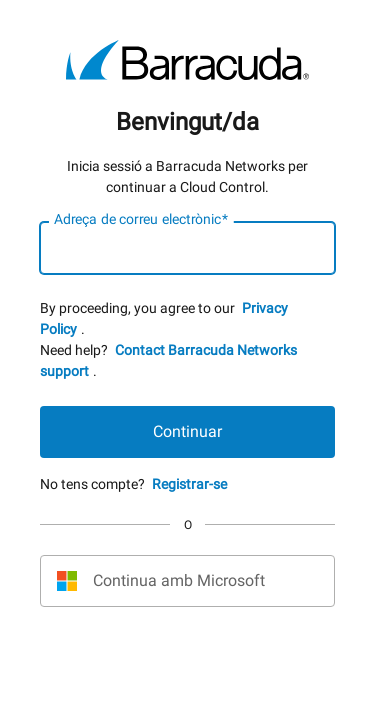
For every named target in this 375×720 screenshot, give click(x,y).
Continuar (187, 431)
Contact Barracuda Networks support (168, 360)
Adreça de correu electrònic (141, 220)
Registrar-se (189, 484)
